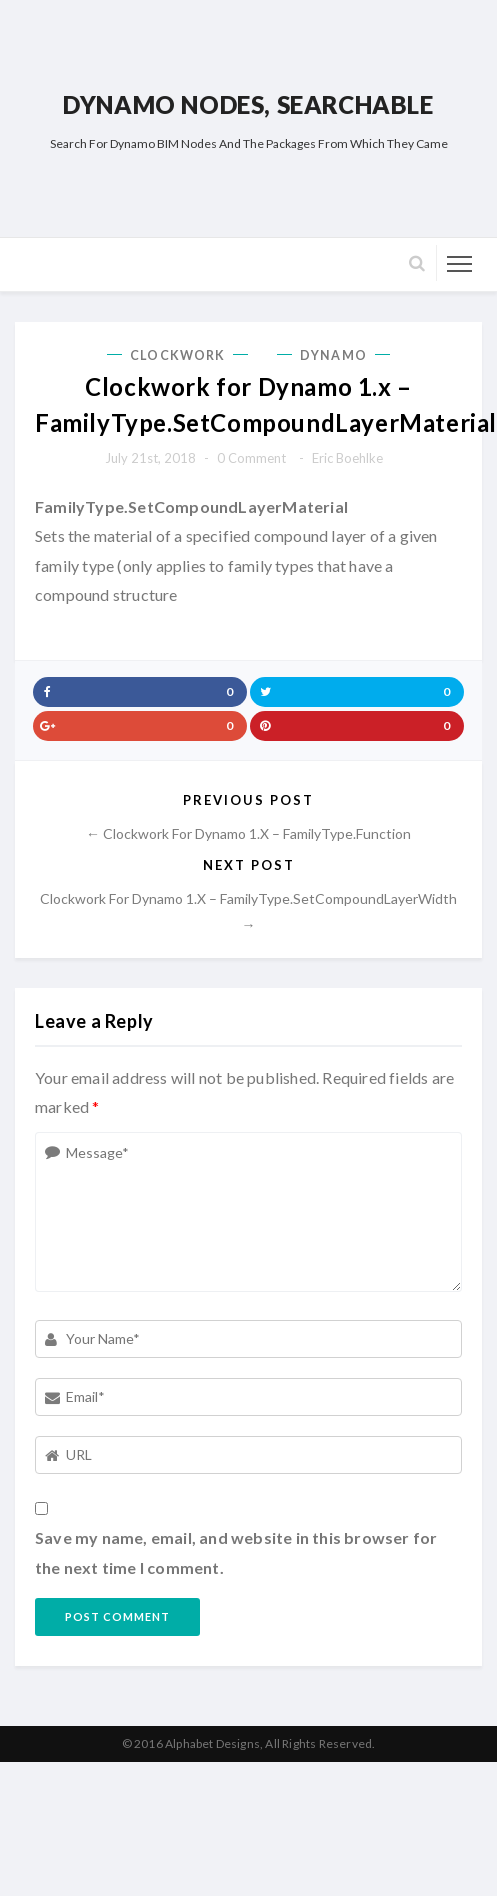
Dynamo (333, 355)
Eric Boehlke (347, 458)
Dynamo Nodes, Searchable (248, 104)
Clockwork (177, 355)
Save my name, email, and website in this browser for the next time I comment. (236, 1552)
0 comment (251, 458)
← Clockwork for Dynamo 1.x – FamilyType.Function (248, 833)
